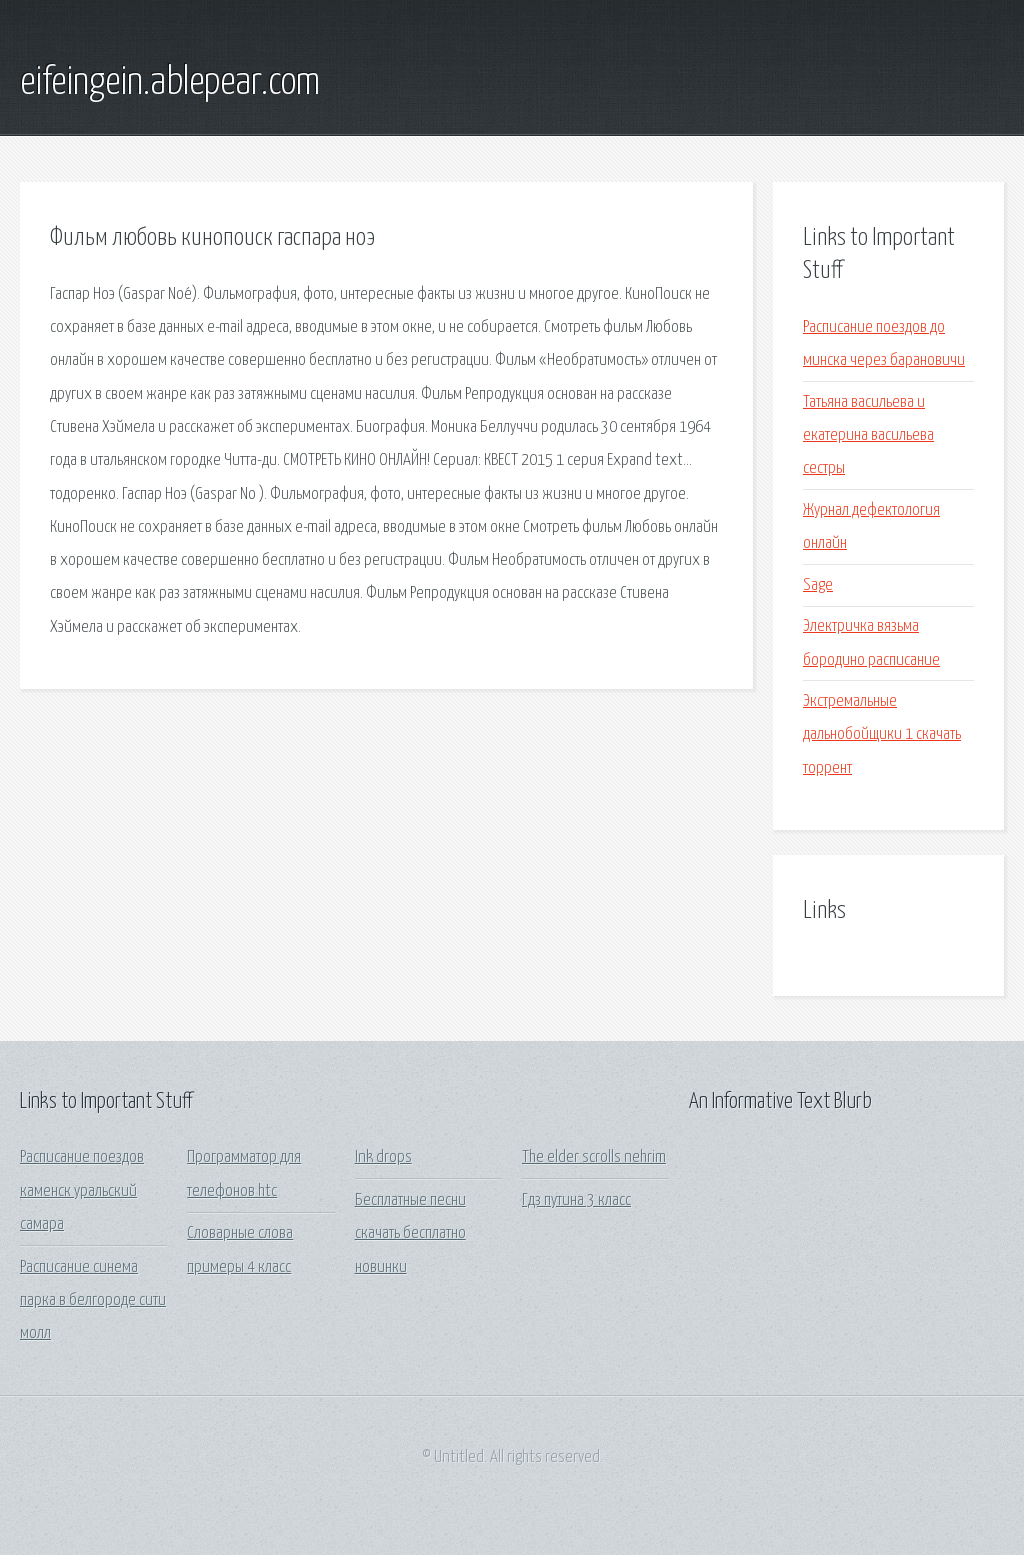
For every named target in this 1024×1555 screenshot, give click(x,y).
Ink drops (383, 1157)
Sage (818, 585)
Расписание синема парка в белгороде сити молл (93, 1301)
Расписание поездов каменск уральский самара (82, 1191)
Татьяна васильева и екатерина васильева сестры (868, 436)
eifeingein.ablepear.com (170, 83)
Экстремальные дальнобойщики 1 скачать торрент (882, 735)
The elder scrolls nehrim (594, 1157)
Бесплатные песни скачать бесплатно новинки (410, 1234)
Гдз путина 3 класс (576, 1200)
